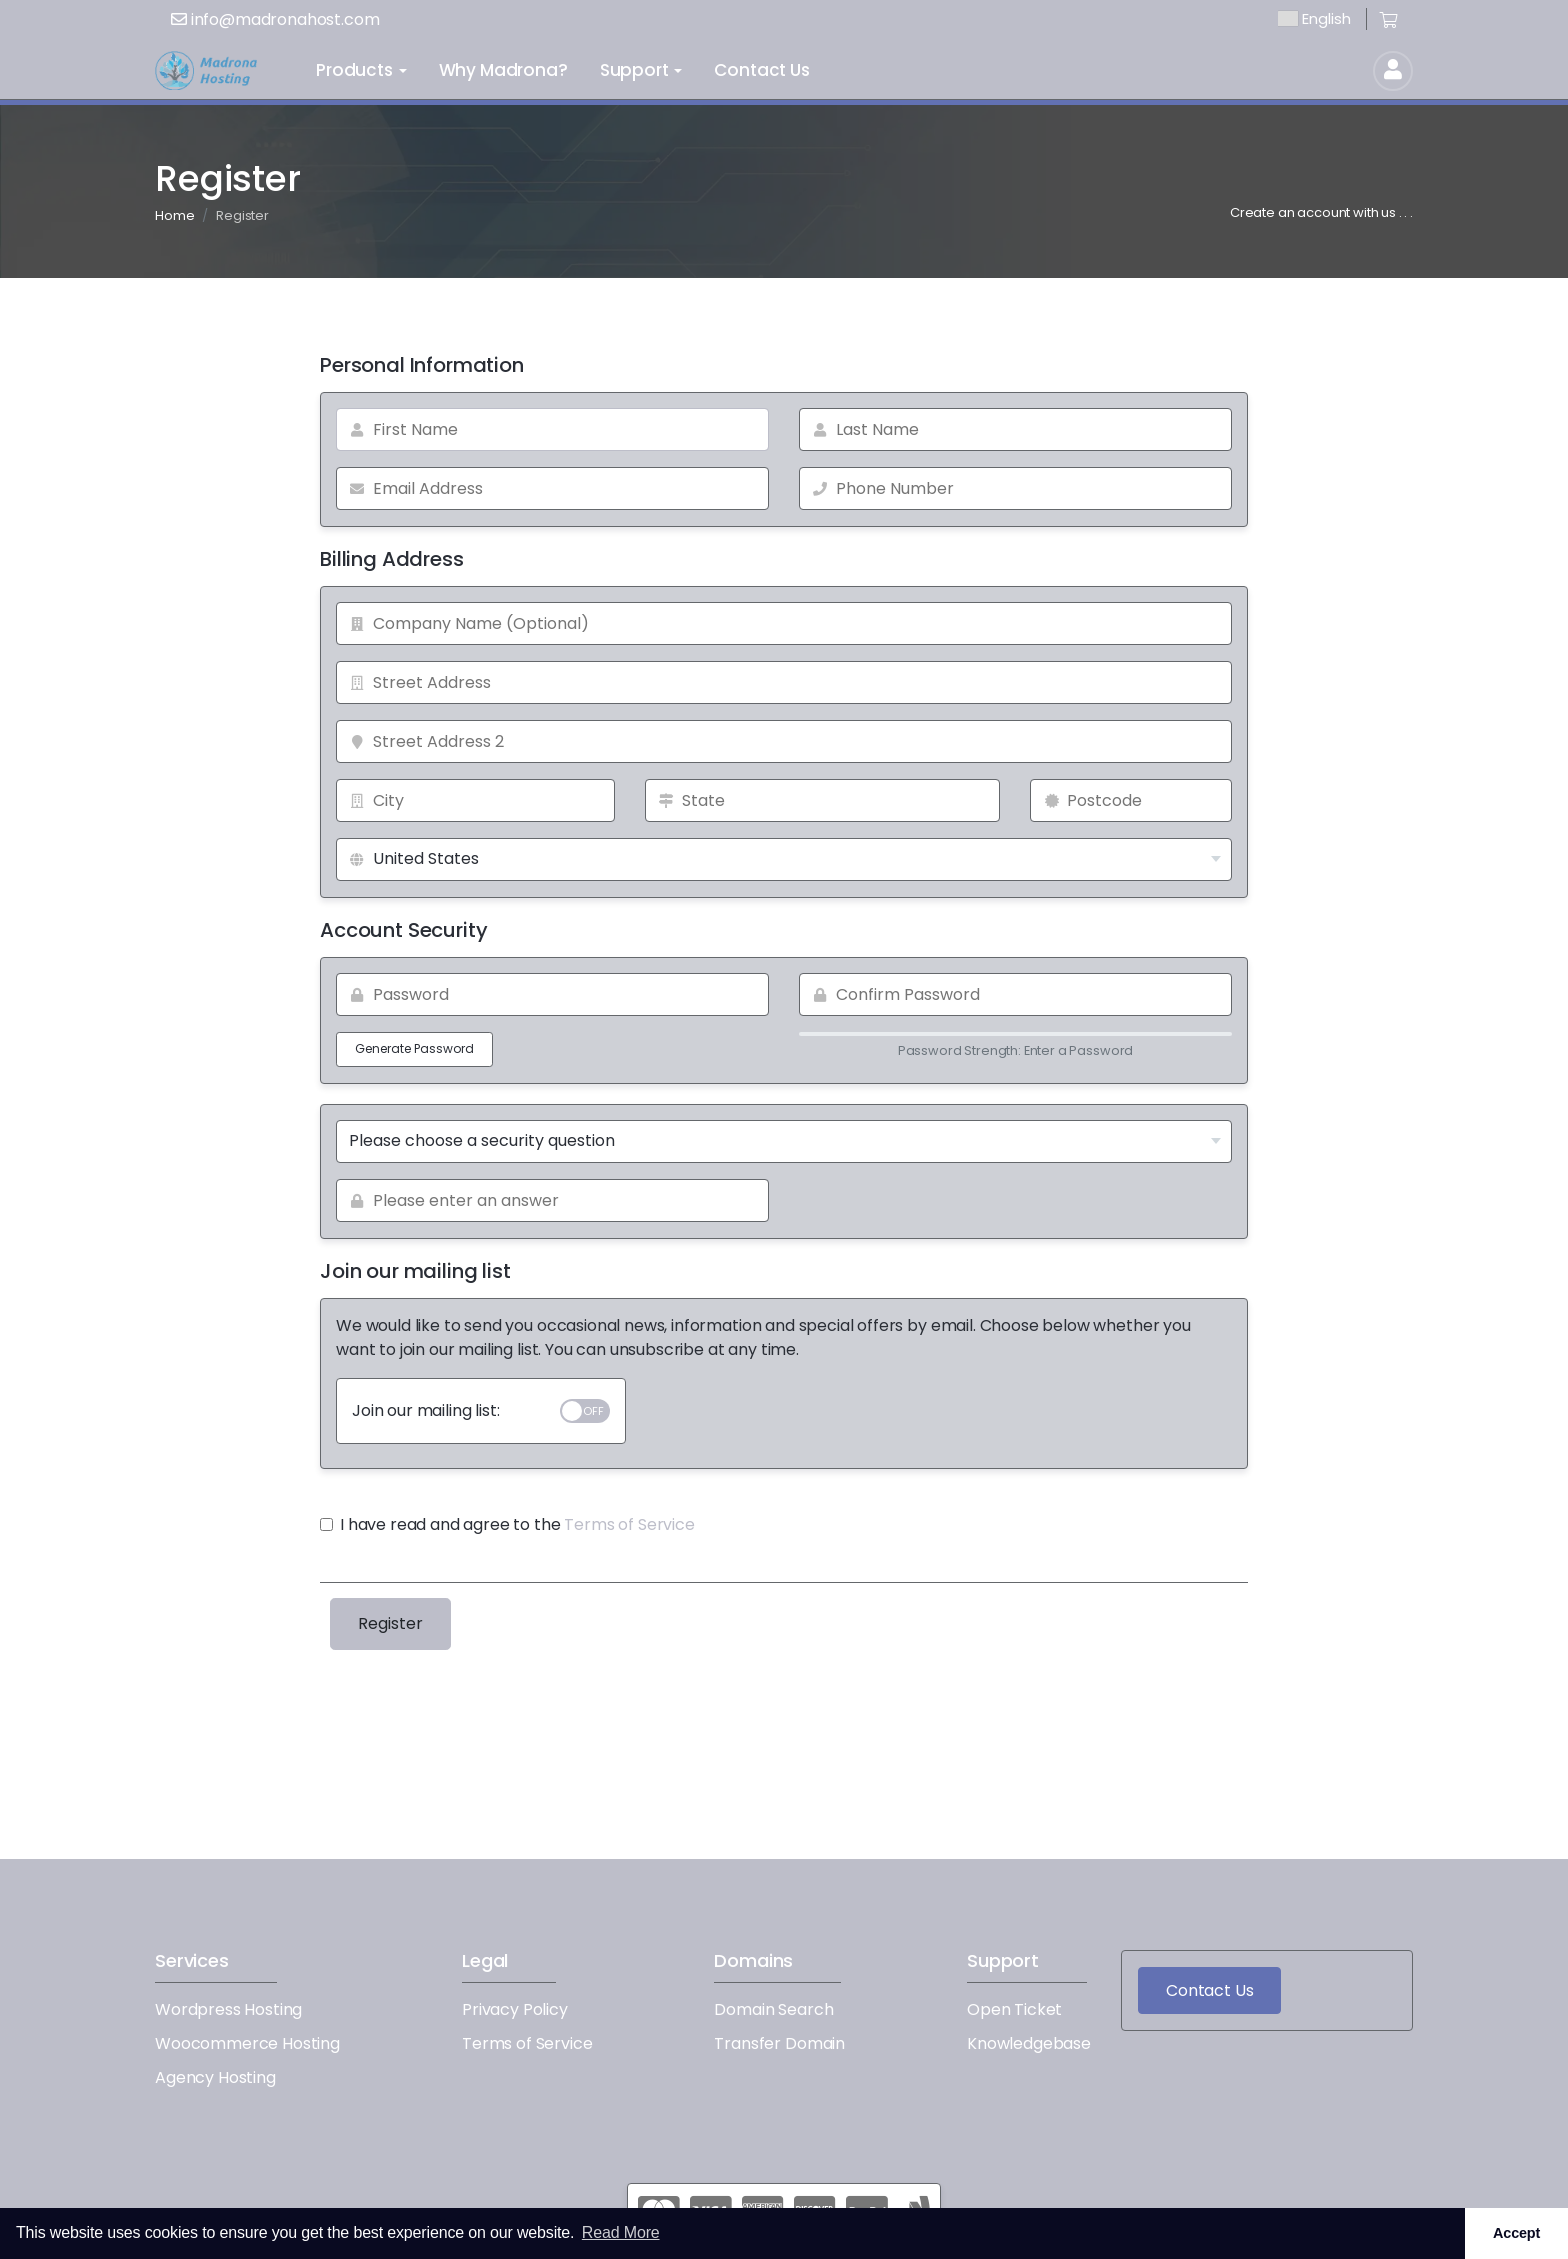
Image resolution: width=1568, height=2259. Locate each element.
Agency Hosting (215, 2077)
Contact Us (1209, 1990)
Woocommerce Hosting (247, 2043)
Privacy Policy (515, 2009)
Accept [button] (1516, 2233)
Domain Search (773, 2009)
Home (174, 215)
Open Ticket (1014, 2009)
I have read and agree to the (507, 1524)
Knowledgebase (1029, 2043)
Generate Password (414, 1048)
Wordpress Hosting (228, 2009)
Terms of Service (629, 1524)
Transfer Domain (779, 2043)
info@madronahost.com (275, 19)
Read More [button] (621, 2232)
